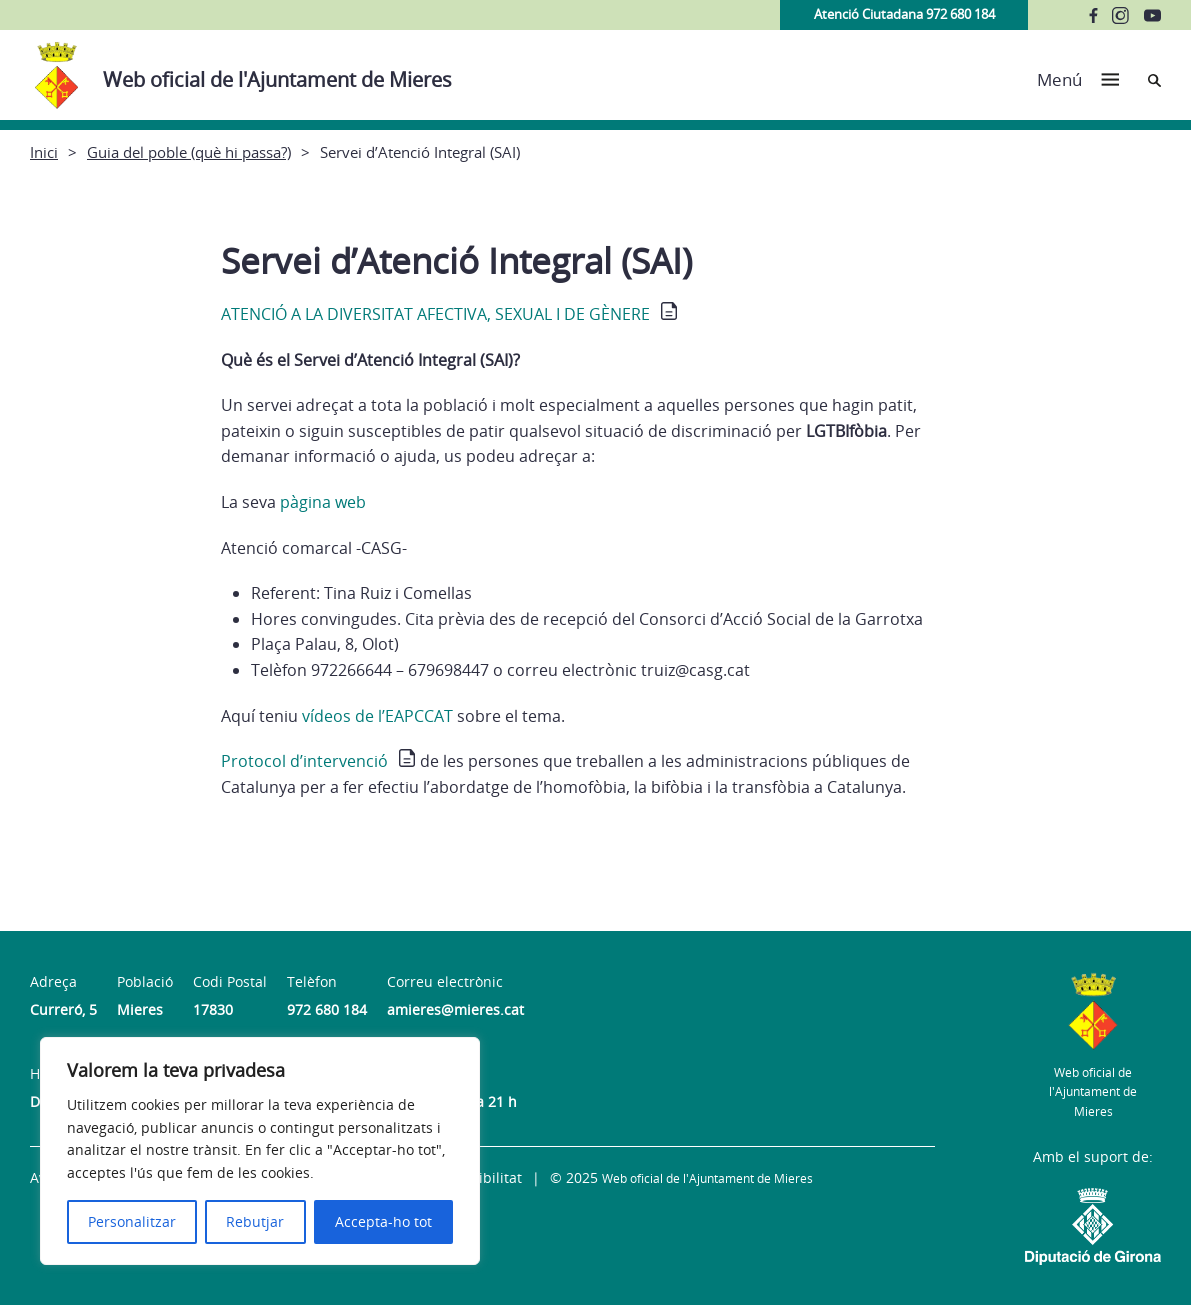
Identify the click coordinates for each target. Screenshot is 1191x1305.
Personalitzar (132, 1221)
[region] (260, 1151)
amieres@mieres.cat (455, 1009)
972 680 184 (327, 1009)
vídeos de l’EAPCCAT (377, 716)
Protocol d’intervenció (304, 761)
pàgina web (323, 502)
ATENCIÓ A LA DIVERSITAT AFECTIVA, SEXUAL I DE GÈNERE (435, 314)
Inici (44, 152)
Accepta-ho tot (383, 1221)
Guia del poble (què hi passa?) (189, 152)
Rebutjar (255, 1221)
